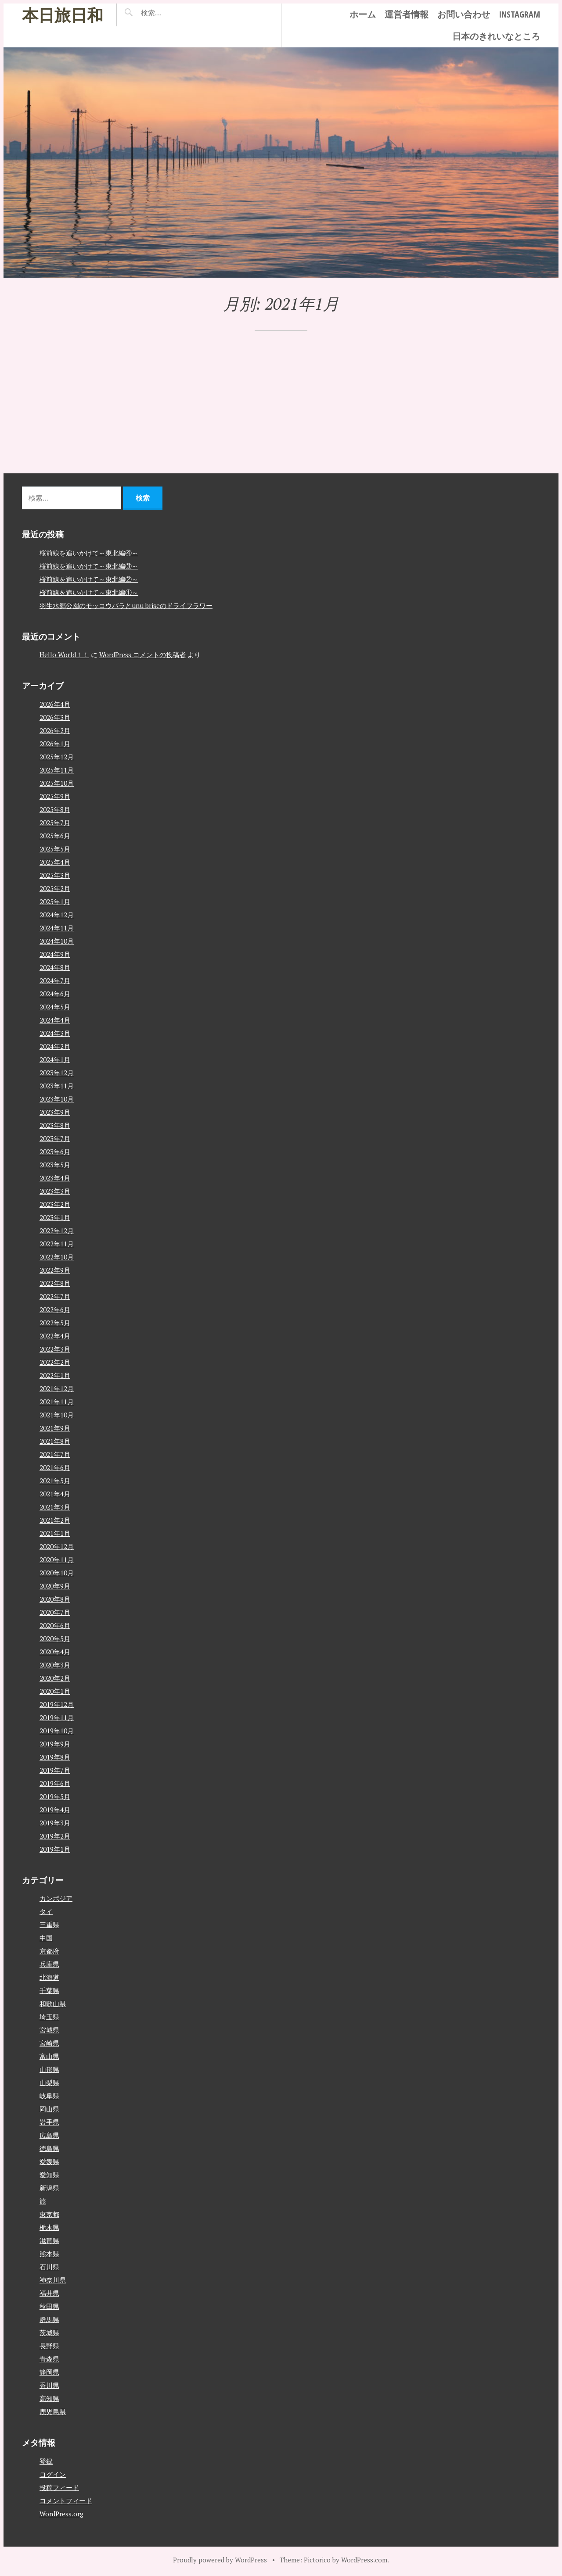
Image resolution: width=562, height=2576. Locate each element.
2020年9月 (55, 1585)
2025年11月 (57, 769)
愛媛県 (49, 2161)
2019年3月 (55, 1822)
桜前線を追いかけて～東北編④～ (89, 552)
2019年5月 (55, 1796)
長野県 (49, 2345)
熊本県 (49, 2253)
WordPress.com (364, 2559)
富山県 (49, 2056)
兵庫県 (49, 1964)
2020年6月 (55, 1625)
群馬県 (49, 2319)
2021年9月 (55, 1427)
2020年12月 (57, 1546)
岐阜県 (49, 2095)
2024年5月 (55, 1006)
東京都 (49, 2214)
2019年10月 (57, 1730)
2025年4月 (55, 861)
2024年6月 (55, 993)
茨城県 (49, 2332)
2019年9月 (55, 1743)
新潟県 (49, 2187)
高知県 (49, 2398)
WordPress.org (61, 2513)
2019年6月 (55, 1782)
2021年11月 (57, 1401)
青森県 (49, 2358)
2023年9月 (55, 1111)
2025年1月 (55, 901)
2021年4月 (55, 1493)
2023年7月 (55, 1138)
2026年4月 (55, 703)
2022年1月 (55, 1374)
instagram (519, 14)
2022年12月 (57, 1230)
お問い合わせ (463, 14)
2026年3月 (55, 716)
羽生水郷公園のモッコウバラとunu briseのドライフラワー (126, 605)
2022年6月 (55, 1309)
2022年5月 (55, 1322)
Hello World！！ (64, 654)
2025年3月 (55, 874)
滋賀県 (49, 2240)
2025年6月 (55, 835)
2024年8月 (55, 966)
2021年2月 (55, 1519)
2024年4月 (55, 1019)
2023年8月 (55, 1124)
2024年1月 (55, 1059)
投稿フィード (59, 2487)
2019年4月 (55, 1809)
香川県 (49, 2385)
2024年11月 (57, 927)
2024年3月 (55, 1032)
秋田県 (49, 2306)
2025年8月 (55, 809)
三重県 (49, 1924)
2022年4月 (55, 1335)
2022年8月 (55, 1282)
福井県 (49, 2293)
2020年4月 (55, 1651)
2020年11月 (57, 1559)
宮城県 (49, 2029)
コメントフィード (66, 2500)
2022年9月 (55, 1269)
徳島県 (49, 2148)
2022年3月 (55, 1348)
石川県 (49, 2266)
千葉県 (49, 1990)
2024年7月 (55, 980)
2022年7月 (55, 1296)
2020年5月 (55, 1638)
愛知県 (49, 2174)
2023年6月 (55, 1151)
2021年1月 (55, 1532)
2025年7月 (55, 822)
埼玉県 (49, 2016)
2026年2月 (55, 730)
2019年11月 (57, 1717)
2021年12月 (57, 1388)
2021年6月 (55, 1467)
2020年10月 (57, 1572)
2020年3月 (55, 1664)
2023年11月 (57, 1085)
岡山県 (49, 2108)
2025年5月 (55, 848)
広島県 (49, 2135)
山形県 (49, 2069)
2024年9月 (55, 953)
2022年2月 (55, 1361)
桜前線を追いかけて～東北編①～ (89, 591)
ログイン (53, 2473)
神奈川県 (53, 2279)
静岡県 (49, 2372)
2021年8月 (55, 1440)
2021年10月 (57, 1414)
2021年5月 (55, 1480)
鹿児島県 (53, 2411)
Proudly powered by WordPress (220, 2559)
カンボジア (56, 1898)
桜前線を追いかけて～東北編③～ (89, 565)
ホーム (362, 14)
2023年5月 (55, 1164)
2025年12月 (57, 756)
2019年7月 (55, 1769)
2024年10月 (57, 940)
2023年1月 (55, 1217)
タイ (46, 1911)
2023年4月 (55, 1177)
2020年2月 (55, 1677)
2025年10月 (57, 782)
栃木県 (49, 2227)
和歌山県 (53, 2003)
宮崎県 (49, 2043)
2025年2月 (55, 888)
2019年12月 (57, 1703)
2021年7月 (55, 1453)
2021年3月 (55, 1506)
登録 (46, 2460)
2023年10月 (57, 1098)
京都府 (49, 1950)
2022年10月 (57, 1256)
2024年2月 (55, 1045)
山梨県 (49, 2082)
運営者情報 (407, 14)
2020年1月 (55, 1690)
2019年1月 (55, 1848)
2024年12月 (57, 914)
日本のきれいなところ (496, 36)
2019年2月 (55, 1835)
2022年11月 (57, 1243)
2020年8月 (55, 1598)
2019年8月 (55, 1756)
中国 (46, 1937)
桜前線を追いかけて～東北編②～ (89, 578)
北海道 (49, 1977)
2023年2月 (55, 1203)
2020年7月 (55, 1611)
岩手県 (49, 2122)
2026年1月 (55, 743)
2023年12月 (57, 1072)
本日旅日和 (62, 15)
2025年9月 (55, 795)
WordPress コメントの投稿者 (142, 654)
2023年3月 (55, 1190)
